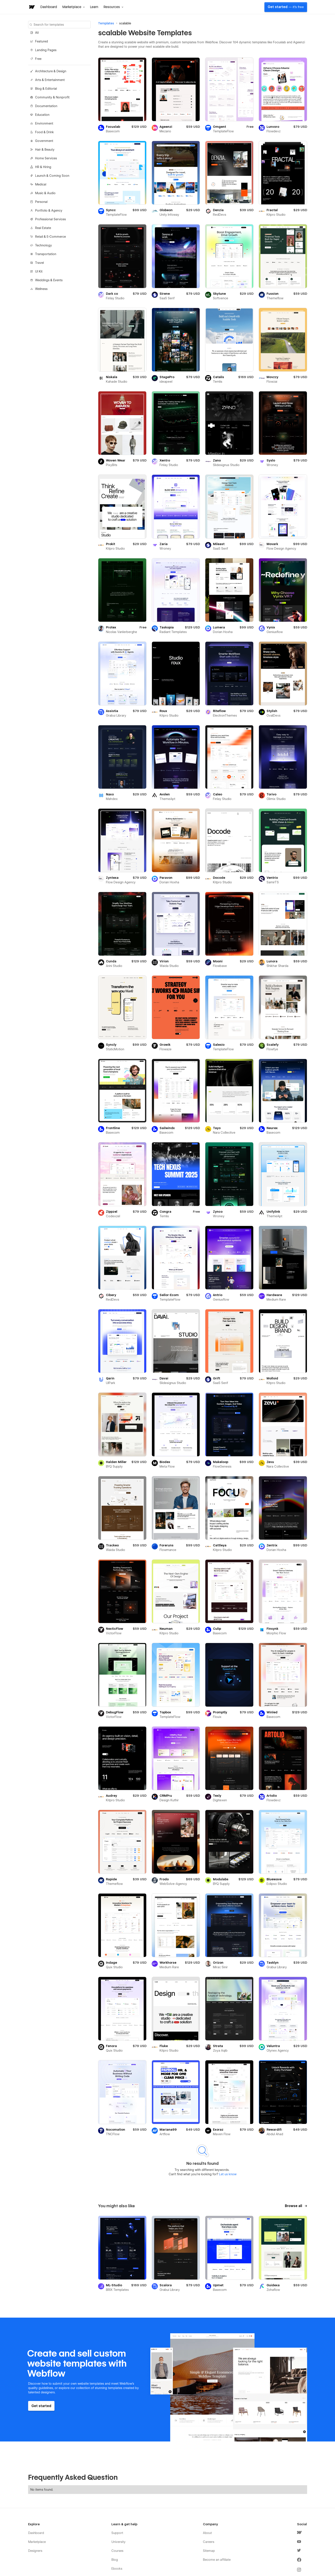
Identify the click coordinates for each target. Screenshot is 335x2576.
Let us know (227, 2174)
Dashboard (48, 7)
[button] (73, 7)
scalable (125, 23)
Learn (94, 7)
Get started (286, 7)
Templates (106, 23)
